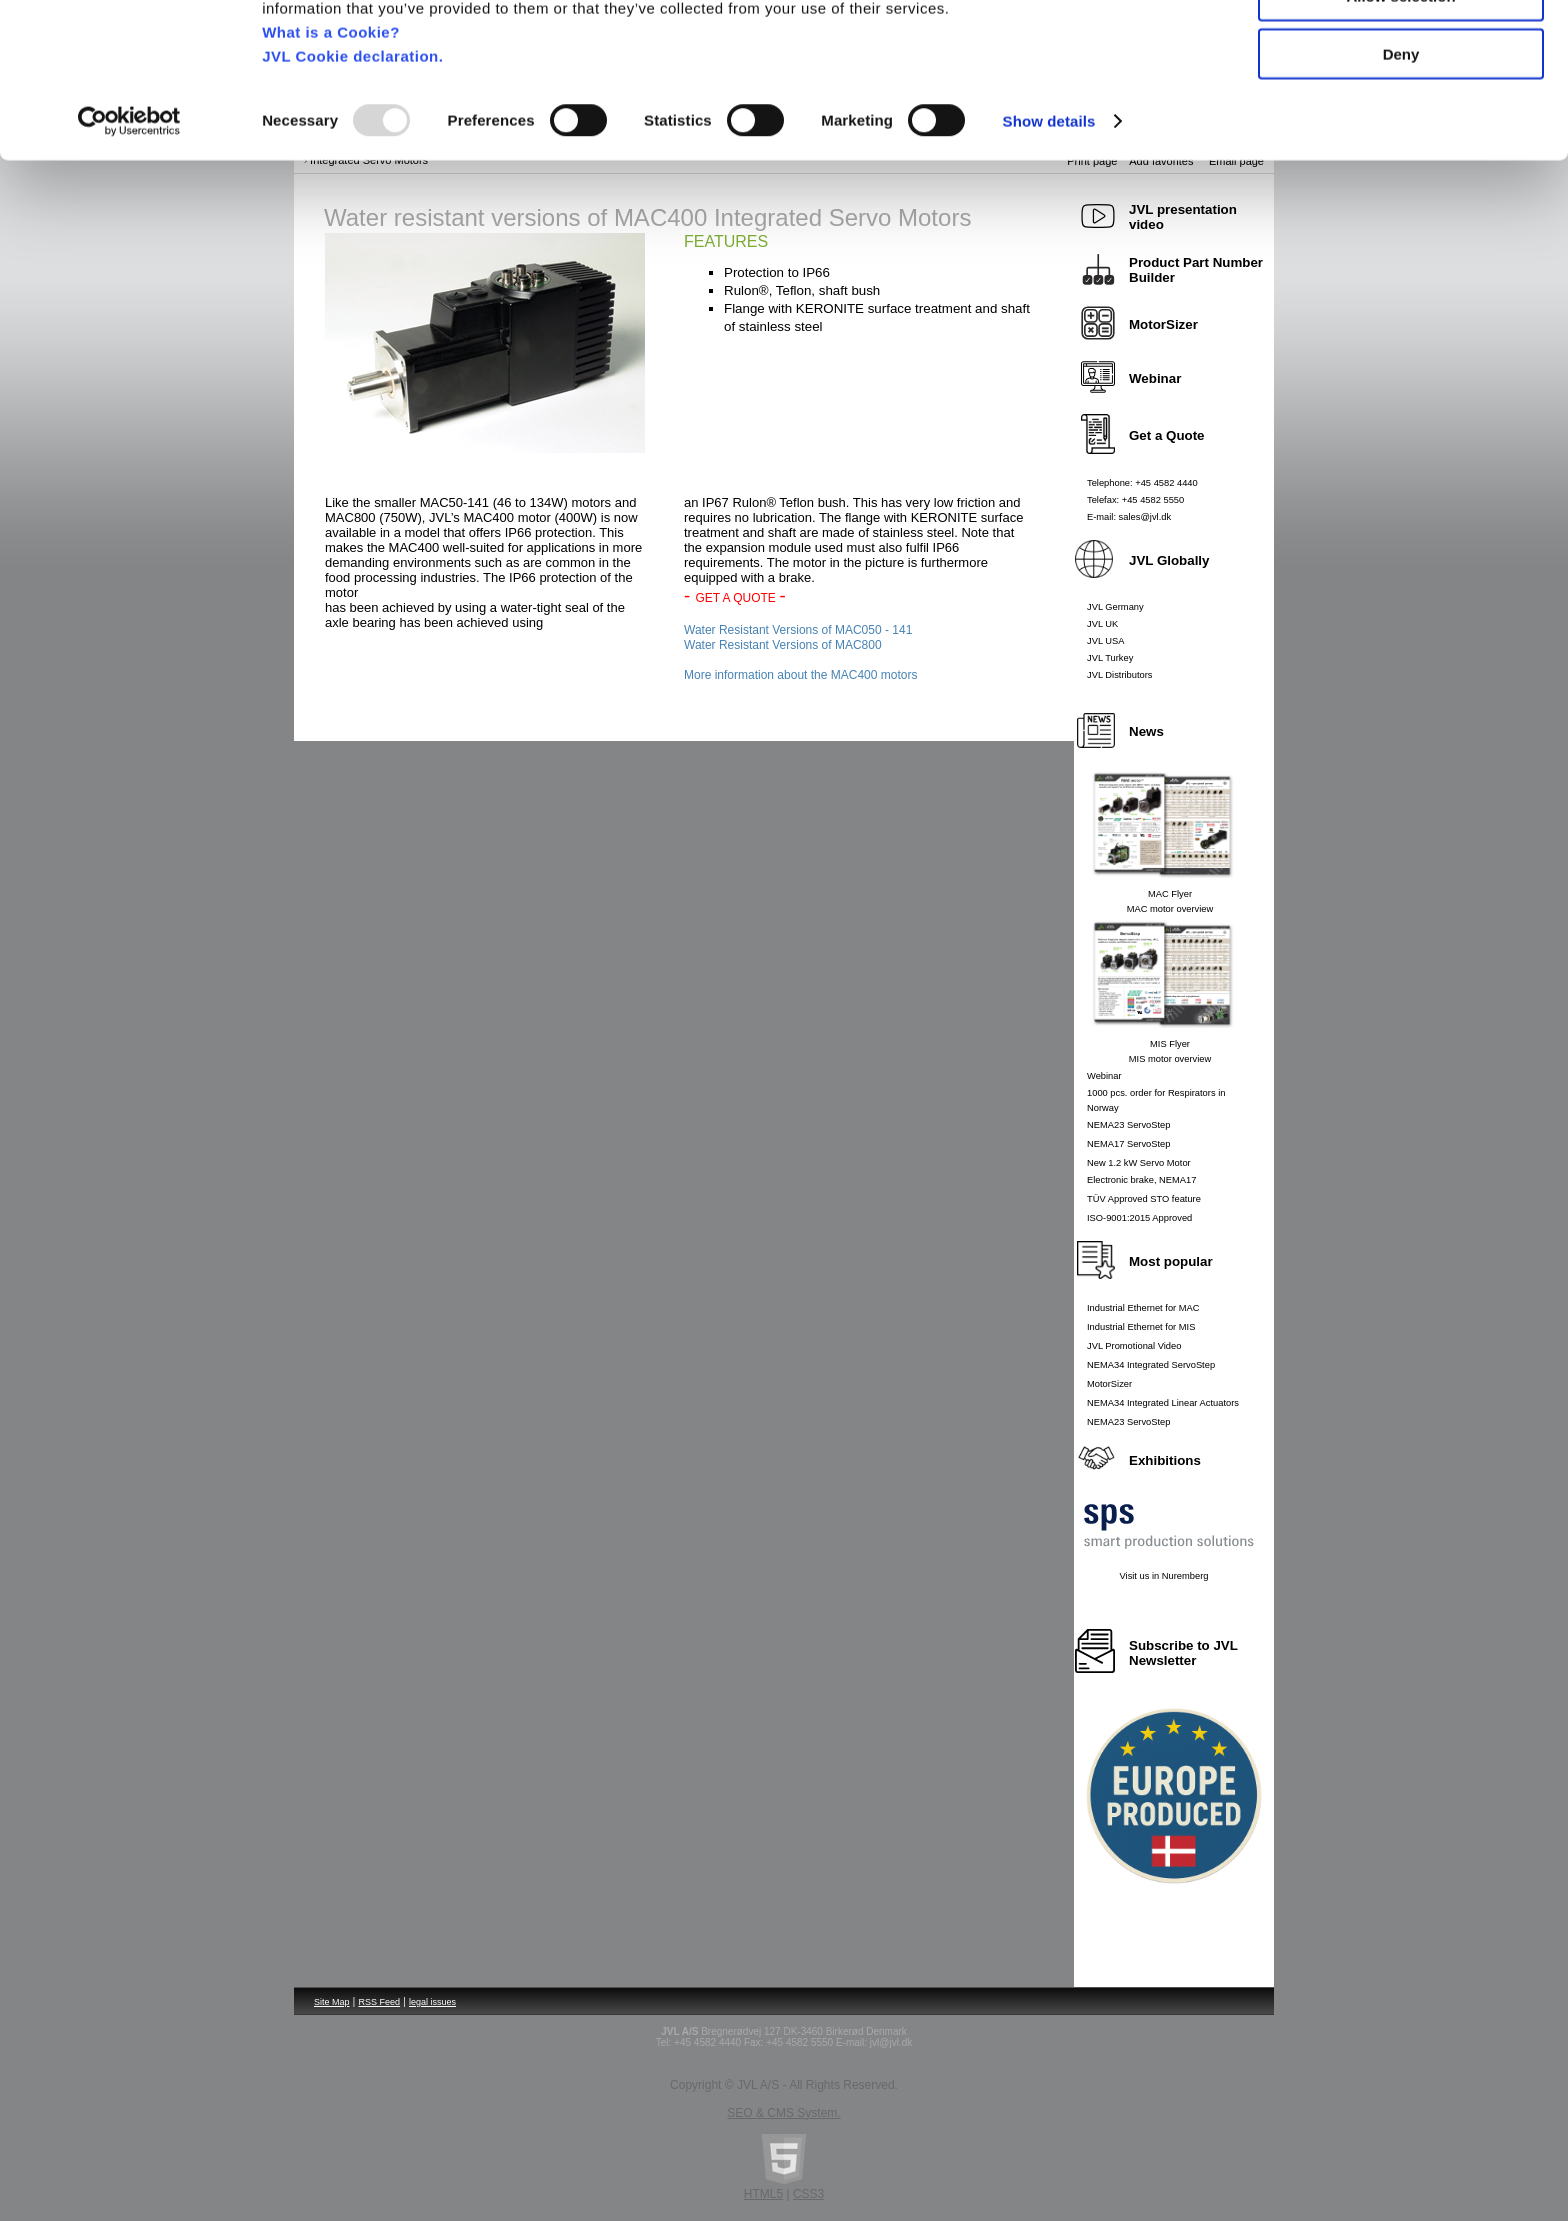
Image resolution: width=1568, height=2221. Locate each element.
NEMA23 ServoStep (1128, 1125)
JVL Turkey (1110, 658)
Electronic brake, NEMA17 (1141, 1180)
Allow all (1401, 49)
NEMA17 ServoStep (1128, 1144)
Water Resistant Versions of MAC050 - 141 (798, 630)
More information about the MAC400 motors (800, 675)
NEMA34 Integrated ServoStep (1151, 1365)
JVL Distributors (1120, 675)
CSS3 (808, 2194)
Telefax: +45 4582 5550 (1135, 500)
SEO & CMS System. (783, 2113)
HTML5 (763, 2194)
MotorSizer (1109, 1384)
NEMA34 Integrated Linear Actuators (1163, 1403)
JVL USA (1106, 641)
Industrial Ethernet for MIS (1141, 1327)
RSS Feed (380, 2002)
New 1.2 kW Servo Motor (1139, 1163)
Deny (1401, 166)
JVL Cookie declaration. (352, 168)
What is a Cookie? (331, 144)
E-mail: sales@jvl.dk (1129, 517)
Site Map (332, 2002)
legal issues (432, 2002)
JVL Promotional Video (1134, 1346)
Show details (1049, 233)
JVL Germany (1115, 607)
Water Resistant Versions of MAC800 (783, 645)
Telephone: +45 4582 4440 (1142, 483)
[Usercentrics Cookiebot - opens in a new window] (129, 234)
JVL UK (1102, 624)
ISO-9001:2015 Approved (1139, 1218)
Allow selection (1400, 108)
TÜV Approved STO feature (1144, 1199)
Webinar (1104, 1076)
